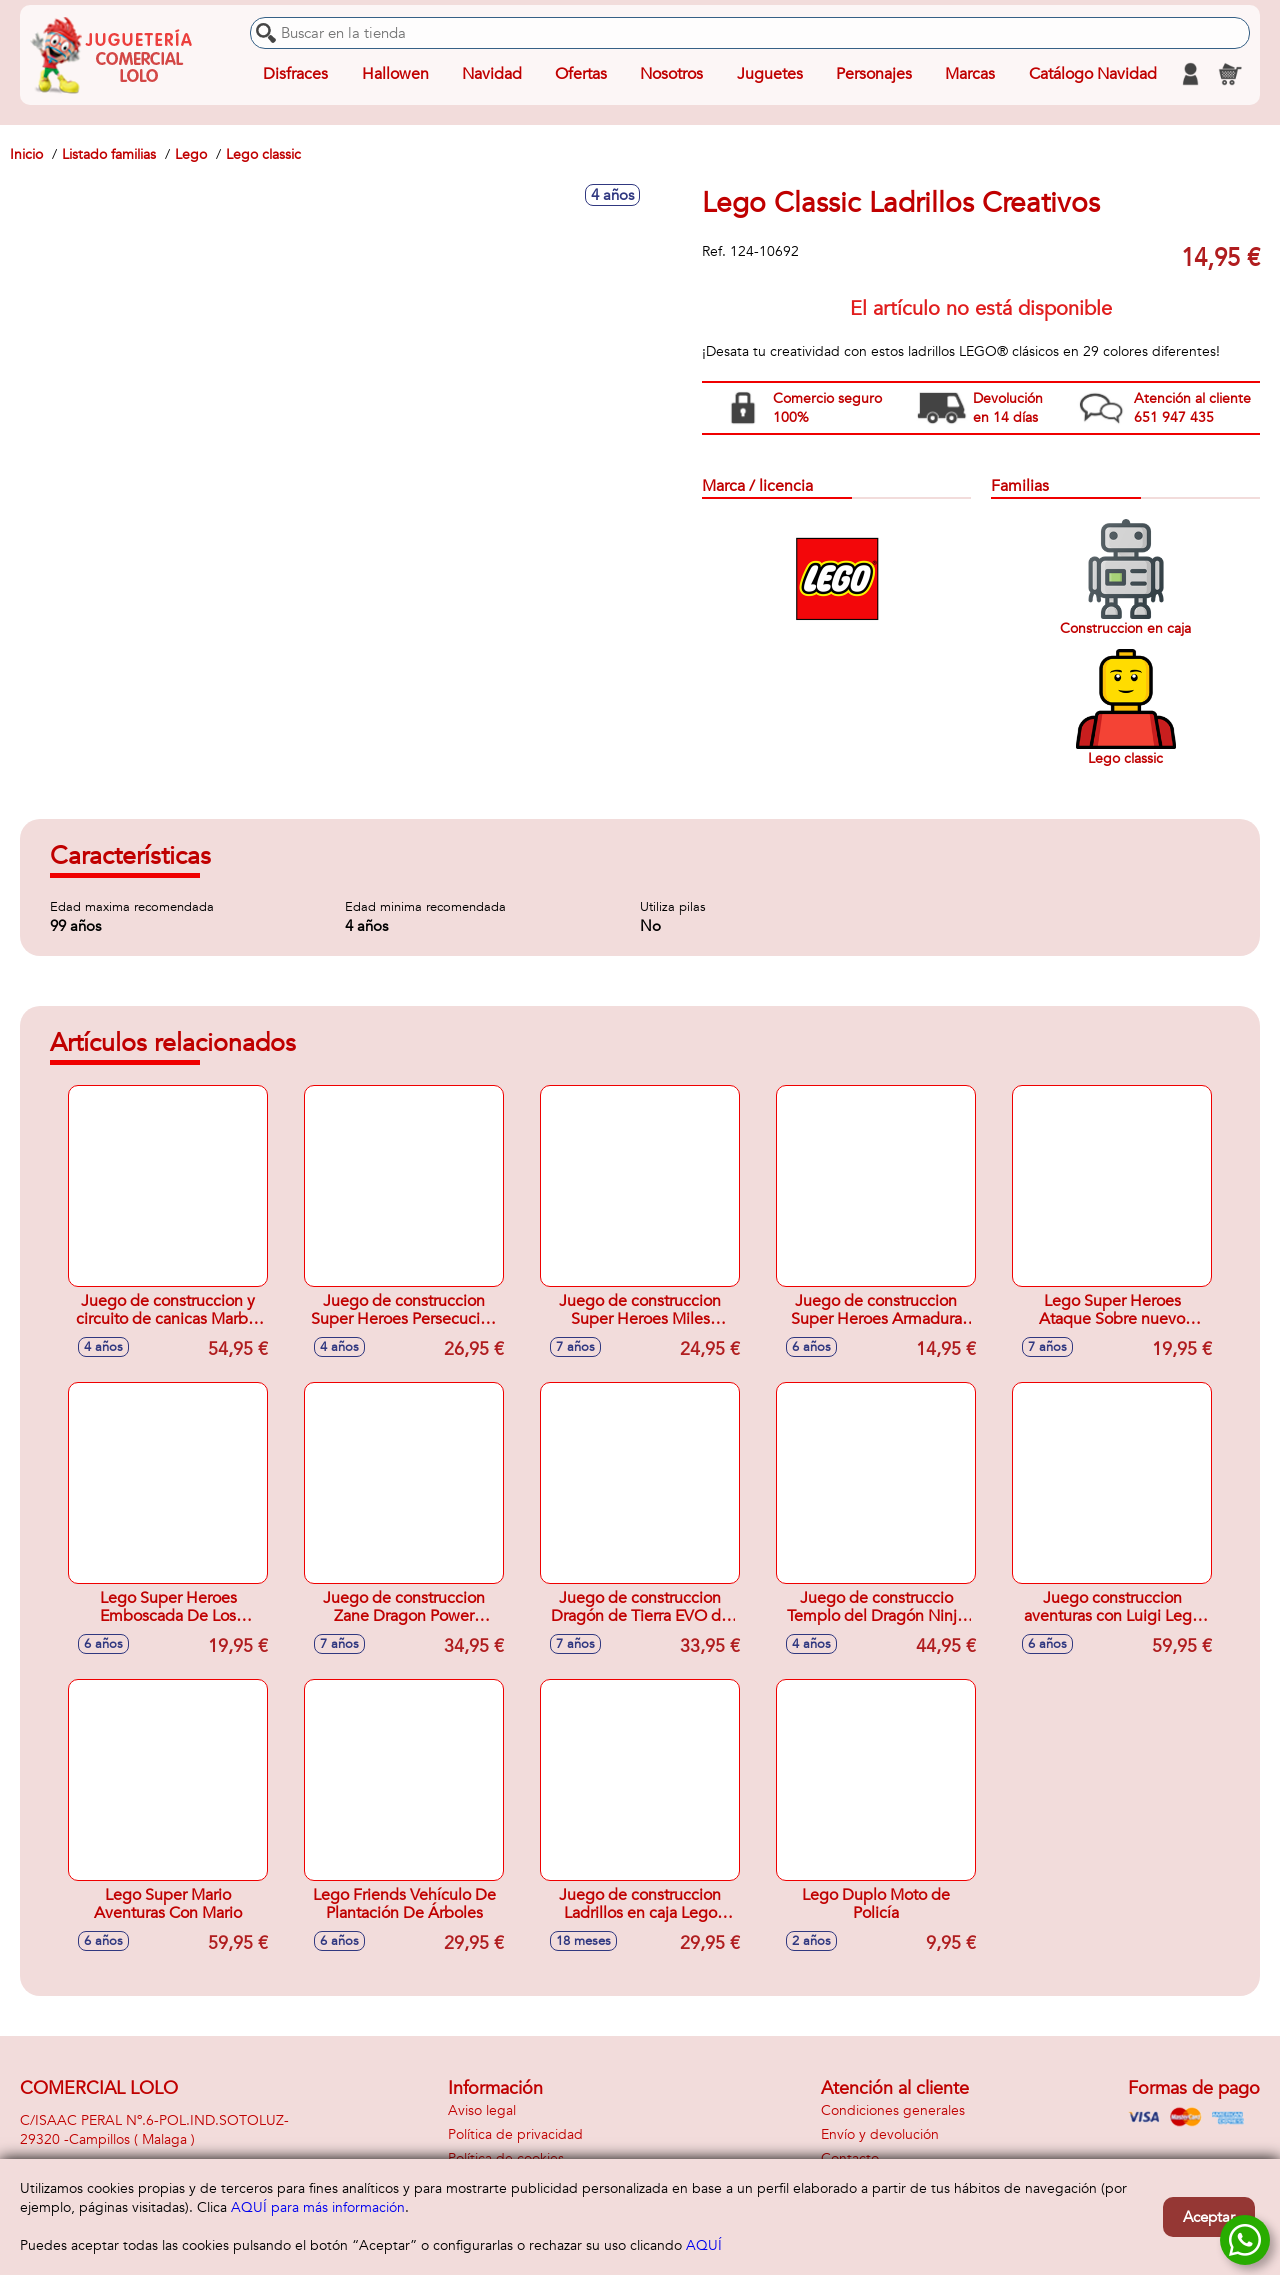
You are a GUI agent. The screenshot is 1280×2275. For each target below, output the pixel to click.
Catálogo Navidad (1093, 74)
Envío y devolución (880, 2134)
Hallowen (395, 74)
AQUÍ (704, 2245)
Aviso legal (482, 2110)
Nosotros (671, 74)
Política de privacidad (515, 2134)
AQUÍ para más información (318, 2207)
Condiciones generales (893, 2110)
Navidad (492, 74)
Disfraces (295, 74)
